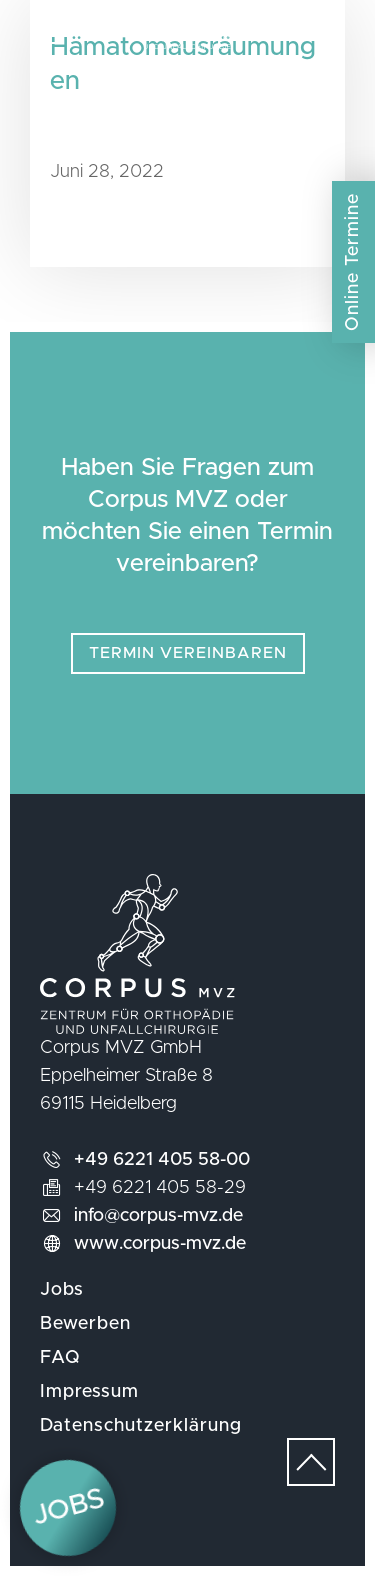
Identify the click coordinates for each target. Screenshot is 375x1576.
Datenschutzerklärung (141, 1426)
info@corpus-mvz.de (158, 1216)
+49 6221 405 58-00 (162, 1160)
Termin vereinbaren (188, 653)
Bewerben (85, 1324)
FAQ (60, 1358)
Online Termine (353, 262)
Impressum (89, 1392)
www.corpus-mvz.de (160, 1244)
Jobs (62, 1290)
